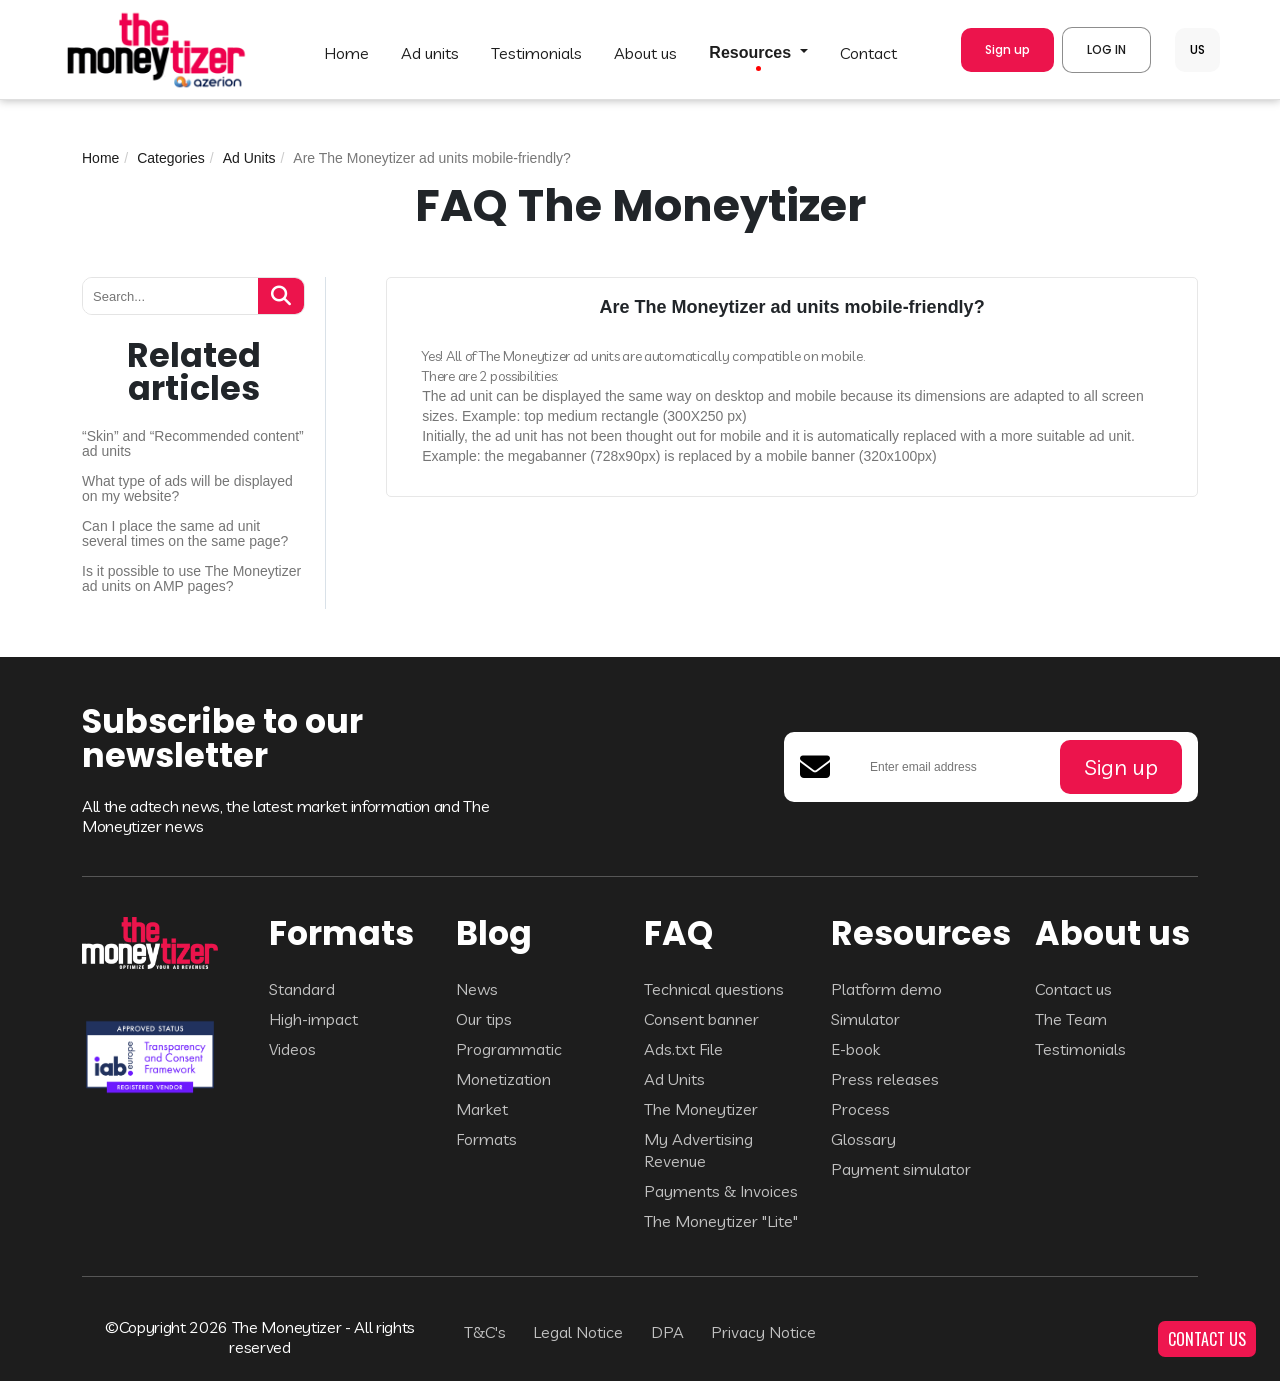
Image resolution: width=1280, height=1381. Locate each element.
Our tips (484, 1019)
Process (860, 1109)
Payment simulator (901, 1169)
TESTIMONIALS (536, 53)
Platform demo (886, 989)
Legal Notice (578, 1332)
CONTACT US (1207, 1339)
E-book (855, 1049)
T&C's (485, 1332)
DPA (667, 1332)
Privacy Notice (763, 1332)
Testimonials (1080, 1049)
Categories (171, 158)
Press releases (885, 1079)
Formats (486, 1139)
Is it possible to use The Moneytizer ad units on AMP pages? (191, 579)
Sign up (1007, 49)
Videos (292, 1049)
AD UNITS (430, 53)
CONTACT (868, 53)
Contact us (1073, 989)
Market (482, 1109)
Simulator (865, 1019)
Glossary (863, 1139)
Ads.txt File (683, 1049)
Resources (752, 53)
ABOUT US (645, 53)
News (477, 989)
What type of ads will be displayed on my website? (187, 489)
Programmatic (509, 1049)
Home (100, 158)
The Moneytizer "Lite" (721, 1221)
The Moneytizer (701, 1109)
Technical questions (714, 989)
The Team (1071, 1019)
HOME (346, 53)
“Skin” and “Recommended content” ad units (193, 444)
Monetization (503, 1079)
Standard (302, 989)
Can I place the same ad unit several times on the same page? (185, 534)
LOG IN (1106, 49)
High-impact (313, 1019)
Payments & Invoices (721, 1191)
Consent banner (701, 1019)
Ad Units (249, 158)
